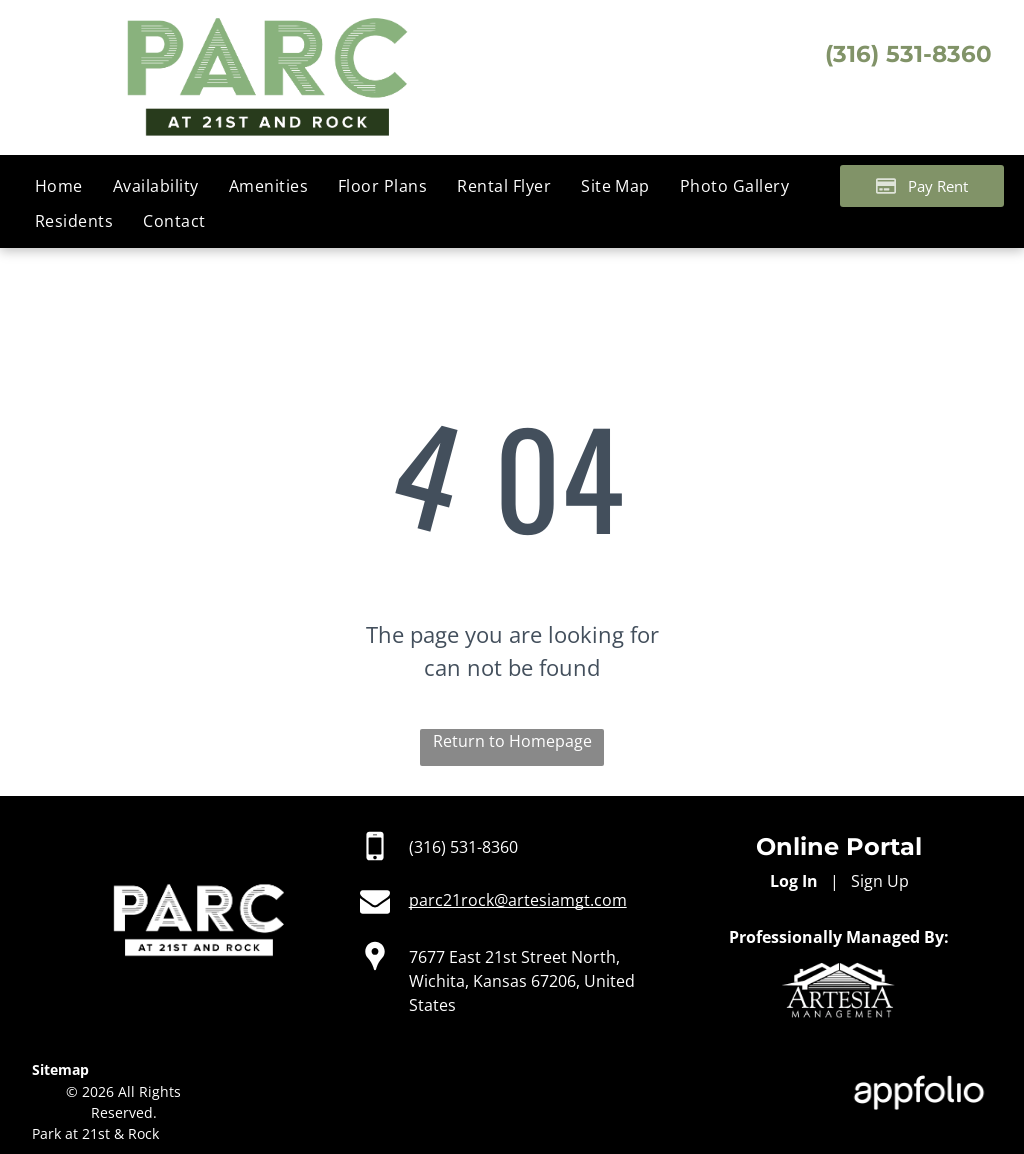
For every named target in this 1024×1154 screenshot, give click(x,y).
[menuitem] (59, 186)
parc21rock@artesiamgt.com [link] (518, 900)
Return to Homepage (512, 741)
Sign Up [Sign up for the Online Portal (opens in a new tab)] (880, 881)
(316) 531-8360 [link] (463, 847)
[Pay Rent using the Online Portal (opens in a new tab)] (922, 186)
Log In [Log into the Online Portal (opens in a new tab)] (794, 881)
